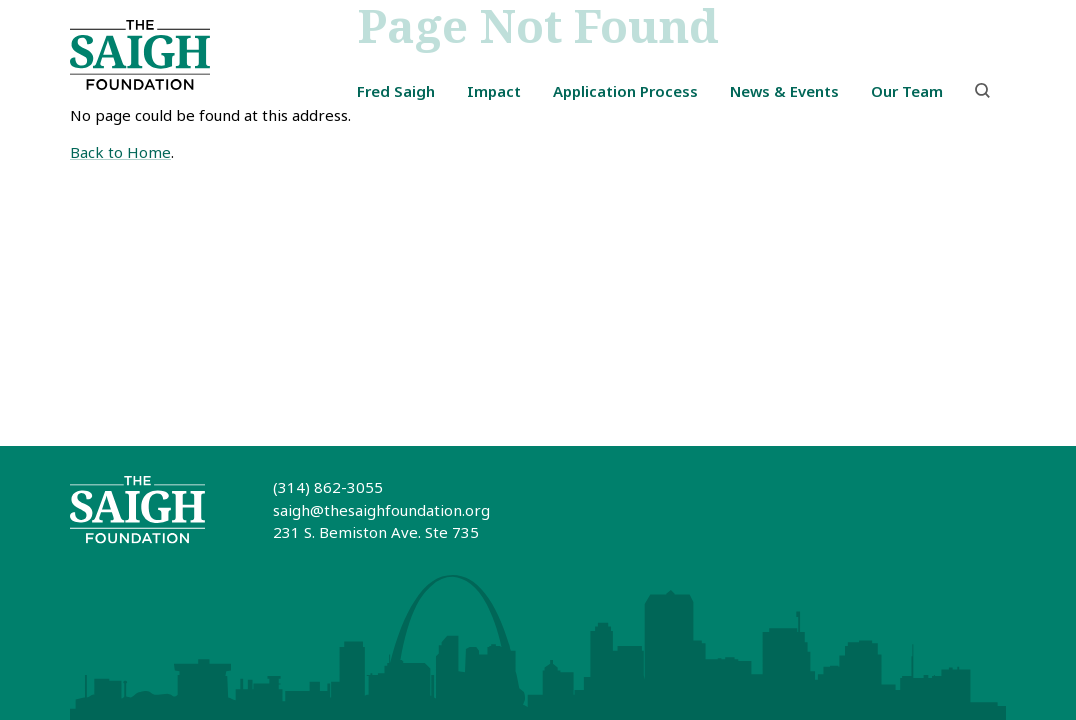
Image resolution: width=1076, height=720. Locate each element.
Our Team (907, 91)
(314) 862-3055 (328, 487)
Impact (494, 91)
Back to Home (120, 152)
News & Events (784, 91)
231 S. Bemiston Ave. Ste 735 (376, 532)
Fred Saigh (396, 91)
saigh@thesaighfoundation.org (381, 510)
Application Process (625, 91)
